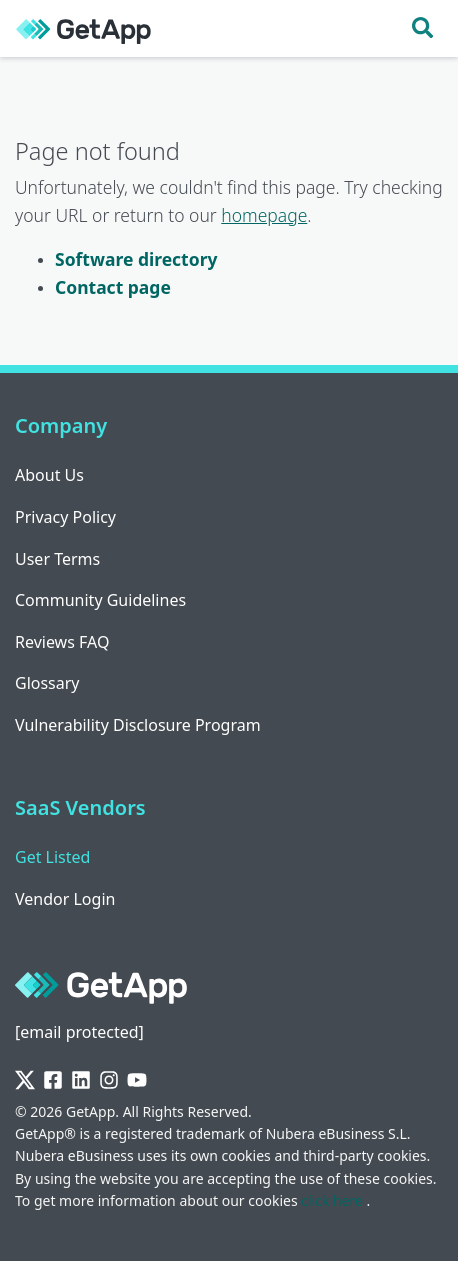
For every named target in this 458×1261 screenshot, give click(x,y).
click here (333, 1200)
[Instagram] (109, 1080)
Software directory (136, 259)
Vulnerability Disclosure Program (138, 725)
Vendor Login (65, 899)
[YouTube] (137, 1080)
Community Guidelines (100, 600)
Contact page (113, 287)
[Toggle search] (422, 28)
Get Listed (52, 857)
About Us (49, 475)
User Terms (57, 559)
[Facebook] (53, 1080)
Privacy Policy (65, 517)
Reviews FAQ (62, 642)
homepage (264, 215)
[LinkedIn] (81, 1080)
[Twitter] (25, 1080)
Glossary (47, 683)
